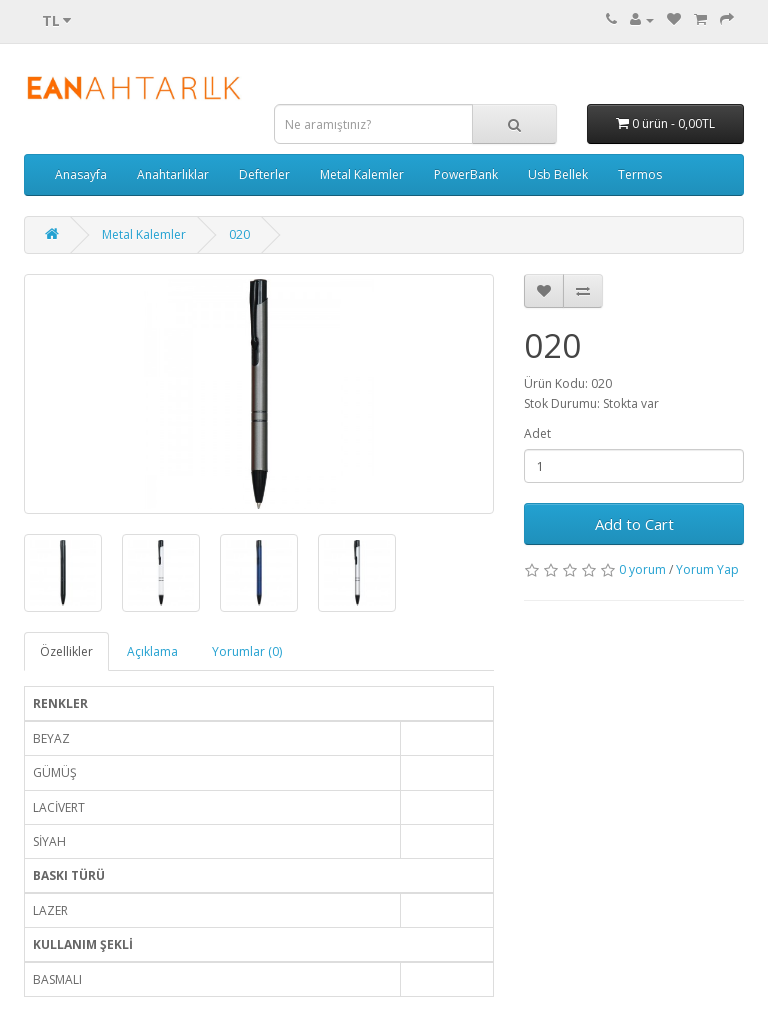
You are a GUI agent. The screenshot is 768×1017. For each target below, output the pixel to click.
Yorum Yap (707, 569)
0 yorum (642, 569)
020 (239, 234)
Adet (537, 433)
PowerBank (466, 174)
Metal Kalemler (362, 174)
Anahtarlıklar (173, 174)
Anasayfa (81, 174)
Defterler (264, 174)
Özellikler (66, 651)
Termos (640, 174)
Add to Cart (634, 524)
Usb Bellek (558, 174)
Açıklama (152, 651)
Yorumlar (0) (247, 651)
